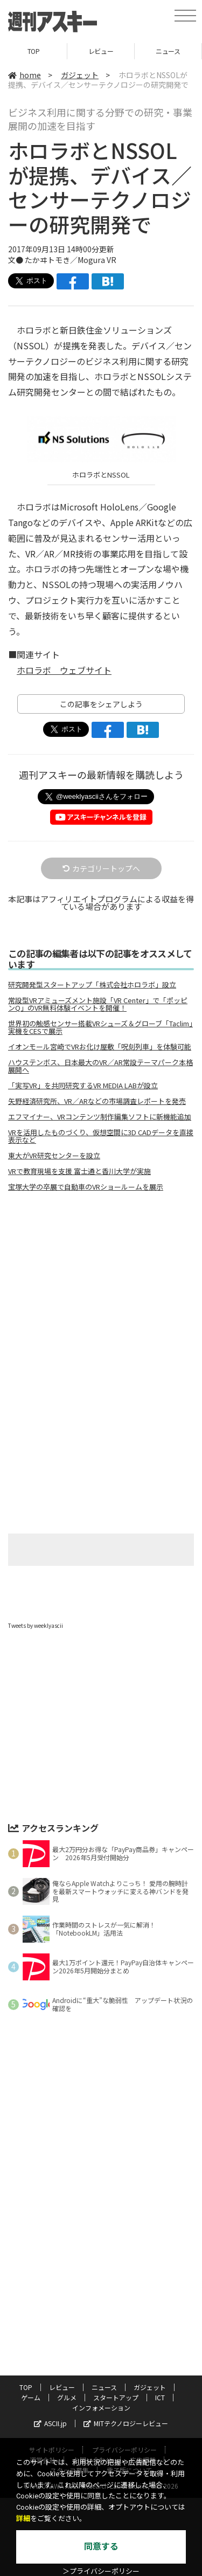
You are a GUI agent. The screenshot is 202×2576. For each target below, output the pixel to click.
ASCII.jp (50, 2423)
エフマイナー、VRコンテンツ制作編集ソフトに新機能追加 (99, 1117)
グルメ (66, 2397)
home (24, 75)
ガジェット (80, 75)
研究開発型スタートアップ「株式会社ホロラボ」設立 (92, 985)
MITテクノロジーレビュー (125, 2423)
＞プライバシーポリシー (101, 2571)
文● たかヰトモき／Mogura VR (62, 259)
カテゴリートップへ (101, 868)
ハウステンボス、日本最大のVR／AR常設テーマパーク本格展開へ (100, 1066)
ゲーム (30, 2397)
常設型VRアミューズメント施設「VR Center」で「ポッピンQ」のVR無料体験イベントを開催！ (97, 1004)
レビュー (100, 51)
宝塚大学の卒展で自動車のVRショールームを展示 (85, 1187)
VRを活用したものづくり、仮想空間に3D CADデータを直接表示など (100, 1136)
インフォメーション (101, 2407)
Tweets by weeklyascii (35, 1625)
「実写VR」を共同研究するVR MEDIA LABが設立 (83, 1085)
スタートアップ (115, 2397)
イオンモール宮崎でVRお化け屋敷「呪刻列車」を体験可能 (99, 1047)
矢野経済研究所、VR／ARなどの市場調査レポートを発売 (97, 1101)
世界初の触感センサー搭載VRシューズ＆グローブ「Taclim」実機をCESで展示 (100, 1027)
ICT (160, 2397)
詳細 (23, 2519)
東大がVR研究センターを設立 (54, 1155)
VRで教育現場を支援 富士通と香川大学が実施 (79, 1171)
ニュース (168, 51)
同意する (101, 2547)
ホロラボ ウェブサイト (64, 670)
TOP (33, 51)
